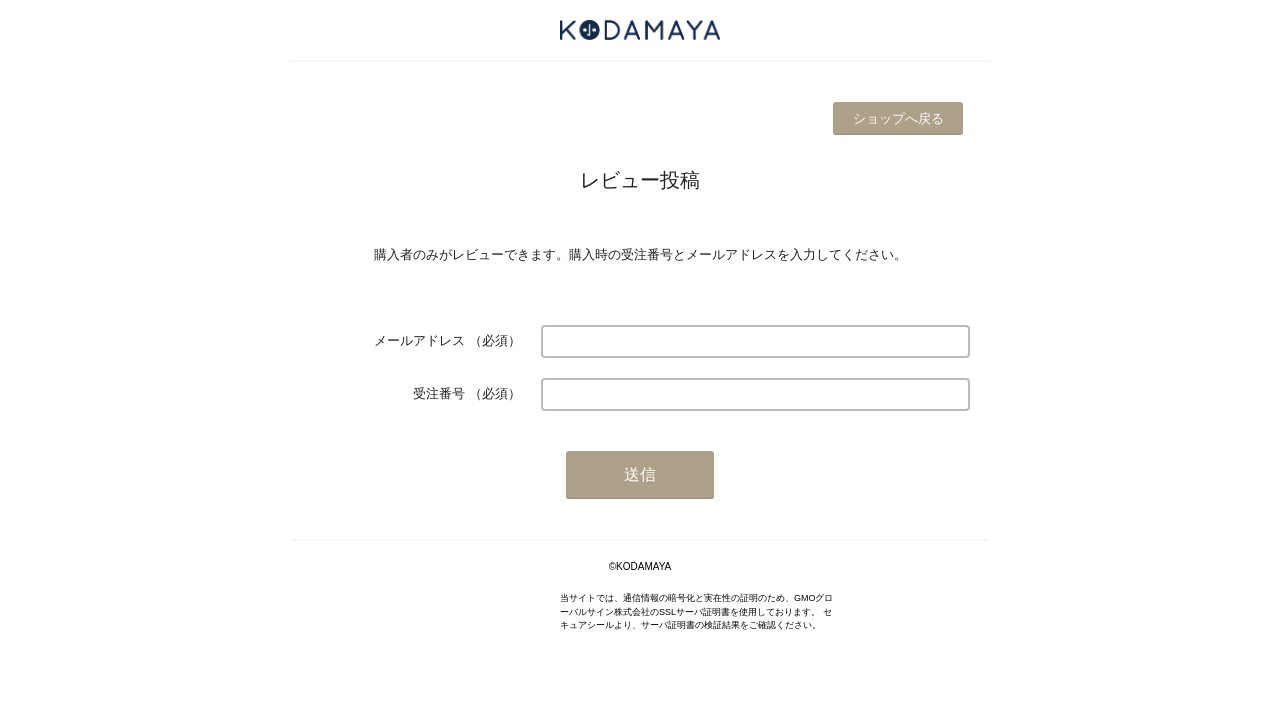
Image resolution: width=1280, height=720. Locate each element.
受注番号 (439, 393)
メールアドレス (419, 340)
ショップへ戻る (898, 118)
